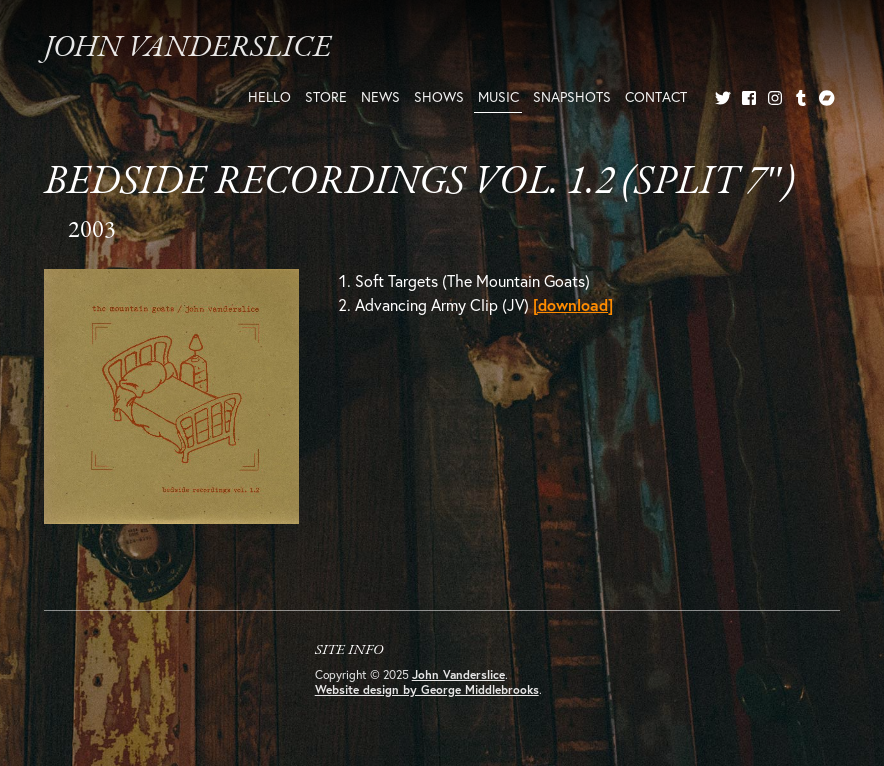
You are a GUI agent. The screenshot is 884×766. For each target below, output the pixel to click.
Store (326, 96)
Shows (439, 96)
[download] (573, 304)
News (380, 96)
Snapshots (572, 96)
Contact (656, 96)
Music (498, 96)
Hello (269, 96)
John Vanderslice (187, 48)
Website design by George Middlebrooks (427, 689)
